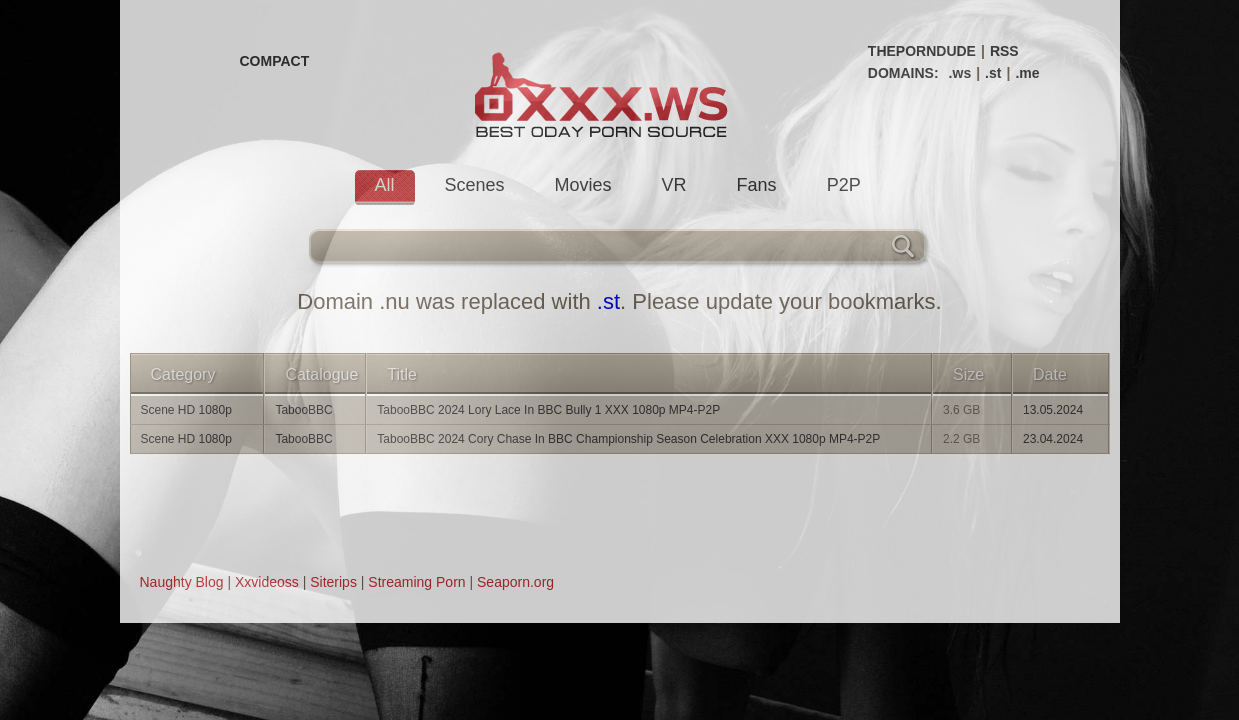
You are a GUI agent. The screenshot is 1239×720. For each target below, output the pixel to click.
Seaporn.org (515, 582)
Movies (583, 185)
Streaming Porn (416, 582)
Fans (757, 185)
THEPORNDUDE (922, 51)
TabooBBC (303, 410)
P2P (844, 185)
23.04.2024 (1053, 439)
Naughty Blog (182, 582)
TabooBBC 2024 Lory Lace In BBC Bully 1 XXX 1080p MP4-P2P (548, 410)
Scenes (475, 185)
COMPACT (275, 61)
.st (993, 73)
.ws (960, 73)
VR (674, 185)
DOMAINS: (903, 73)
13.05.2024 (1053, 410)
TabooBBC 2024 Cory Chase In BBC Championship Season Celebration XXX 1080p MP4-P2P (628, 439)
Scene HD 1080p (186, 410)
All (385, 185)
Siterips (333, 582)
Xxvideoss (267, 582)
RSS (1004, 51)
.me (1027, 73)
